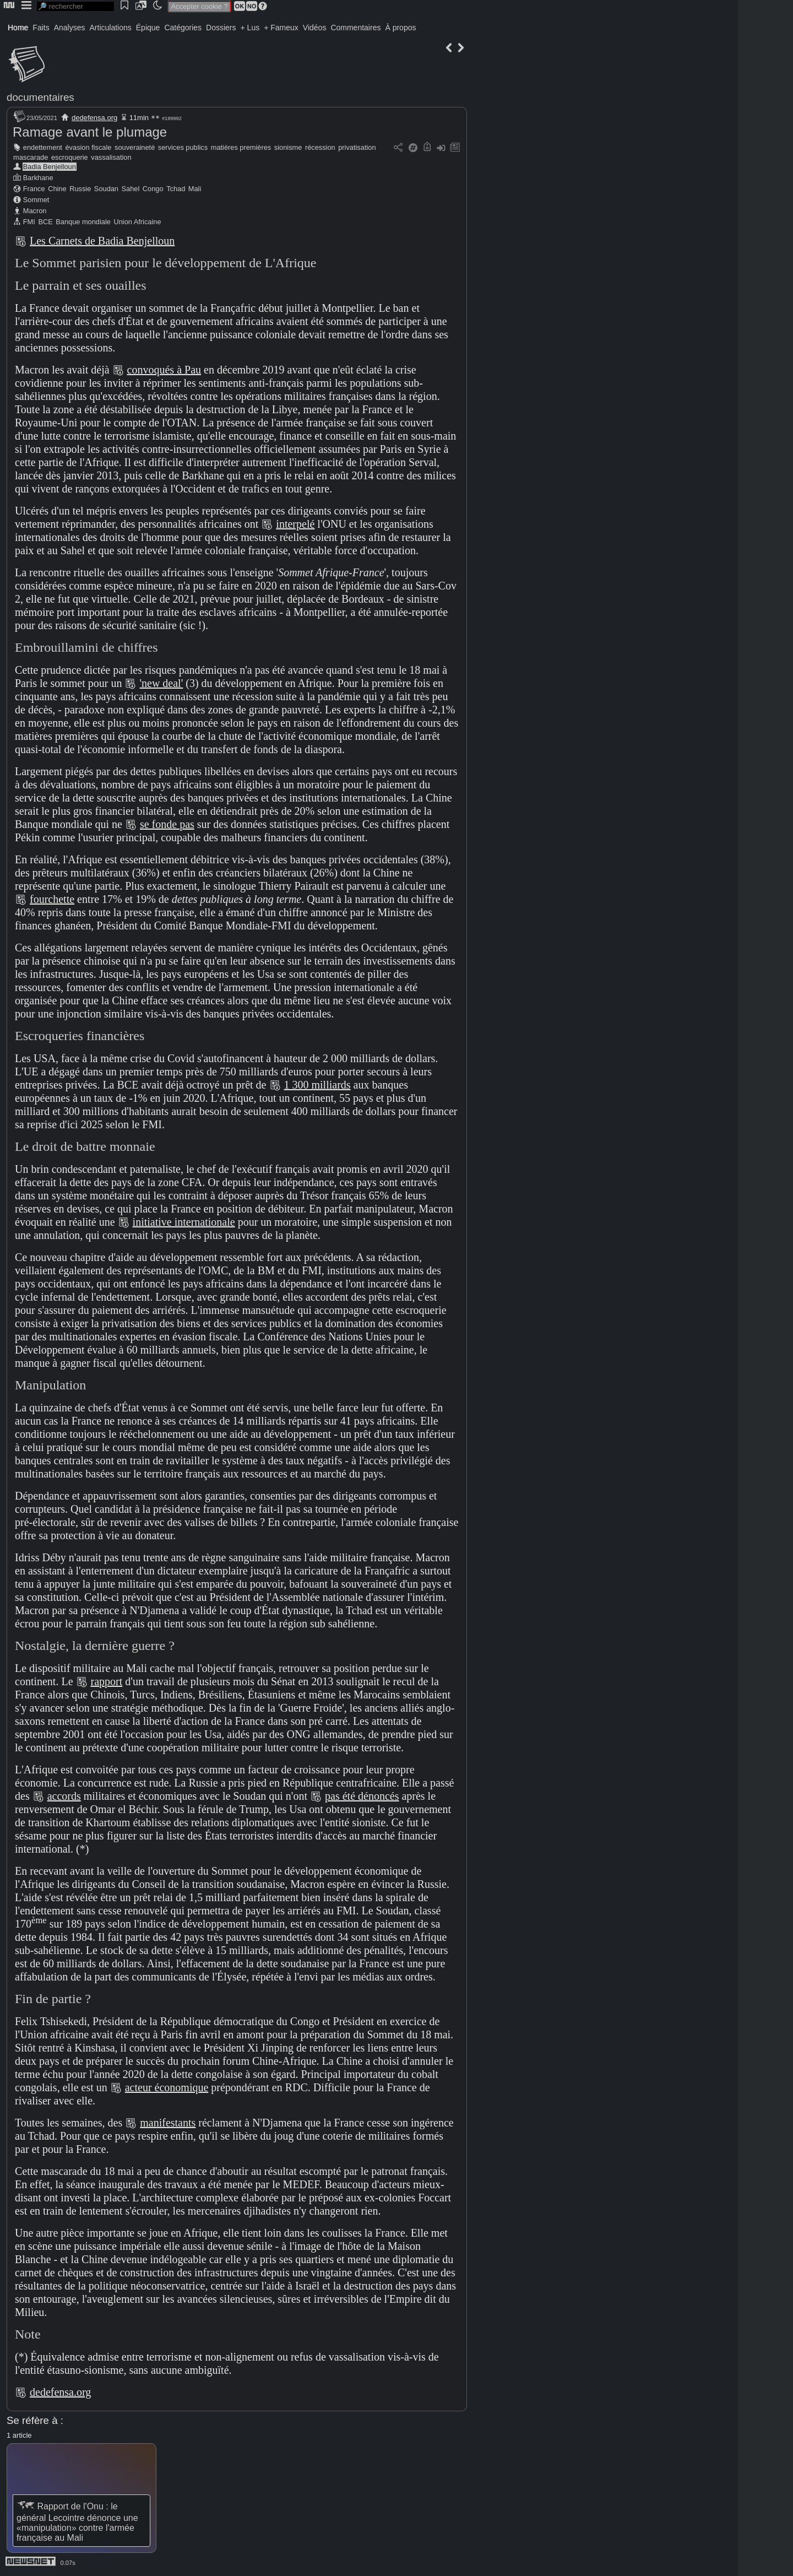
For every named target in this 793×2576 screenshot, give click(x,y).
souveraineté (135, 147)
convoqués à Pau (164, 370)
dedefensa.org (94, 117)
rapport (107, 1681)
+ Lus (250, 27)
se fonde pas (167, 824)
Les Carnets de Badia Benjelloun (102, 241)
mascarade (30, 157)
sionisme (288, 147)
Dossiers (221, 27)
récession (320, 147)
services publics (183, 147)
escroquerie (69, 157)
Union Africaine (137, 222)
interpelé (295, 524)
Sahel (131, 189)
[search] (75, 6)
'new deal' (161, 683)
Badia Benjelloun (49, 167)
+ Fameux (281, 27)
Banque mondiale (83, 222)
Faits (40, 27)
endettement (42, 147)
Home (18, 27)
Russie (80, 189)
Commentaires (355, 27)
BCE (45, 222)
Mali (194, 189)
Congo (153, 189)
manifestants (167, 2123)
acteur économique (167, 2087)
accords (64, 1796)
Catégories (183, 27)
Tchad (175, 189)
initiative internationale (184, 1222)
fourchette (52, 899)
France (34, 189)
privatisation (357, 147)
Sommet (36, 200)
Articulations (111, 27)
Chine (57, 189)
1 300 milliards (317, 1085)
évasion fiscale (89, 147)
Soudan (106, 189)
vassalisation (111, 157)
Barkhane (38, 178)
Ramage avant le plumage (90, 132)
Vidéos (315, 27)
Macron (35, 211)
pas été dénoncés (362, 1796)
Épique (148, 27)
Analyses (69, 27)
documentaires (40, 97)
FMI (29, 222)
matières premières (241, 147)
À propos (400, 27)
